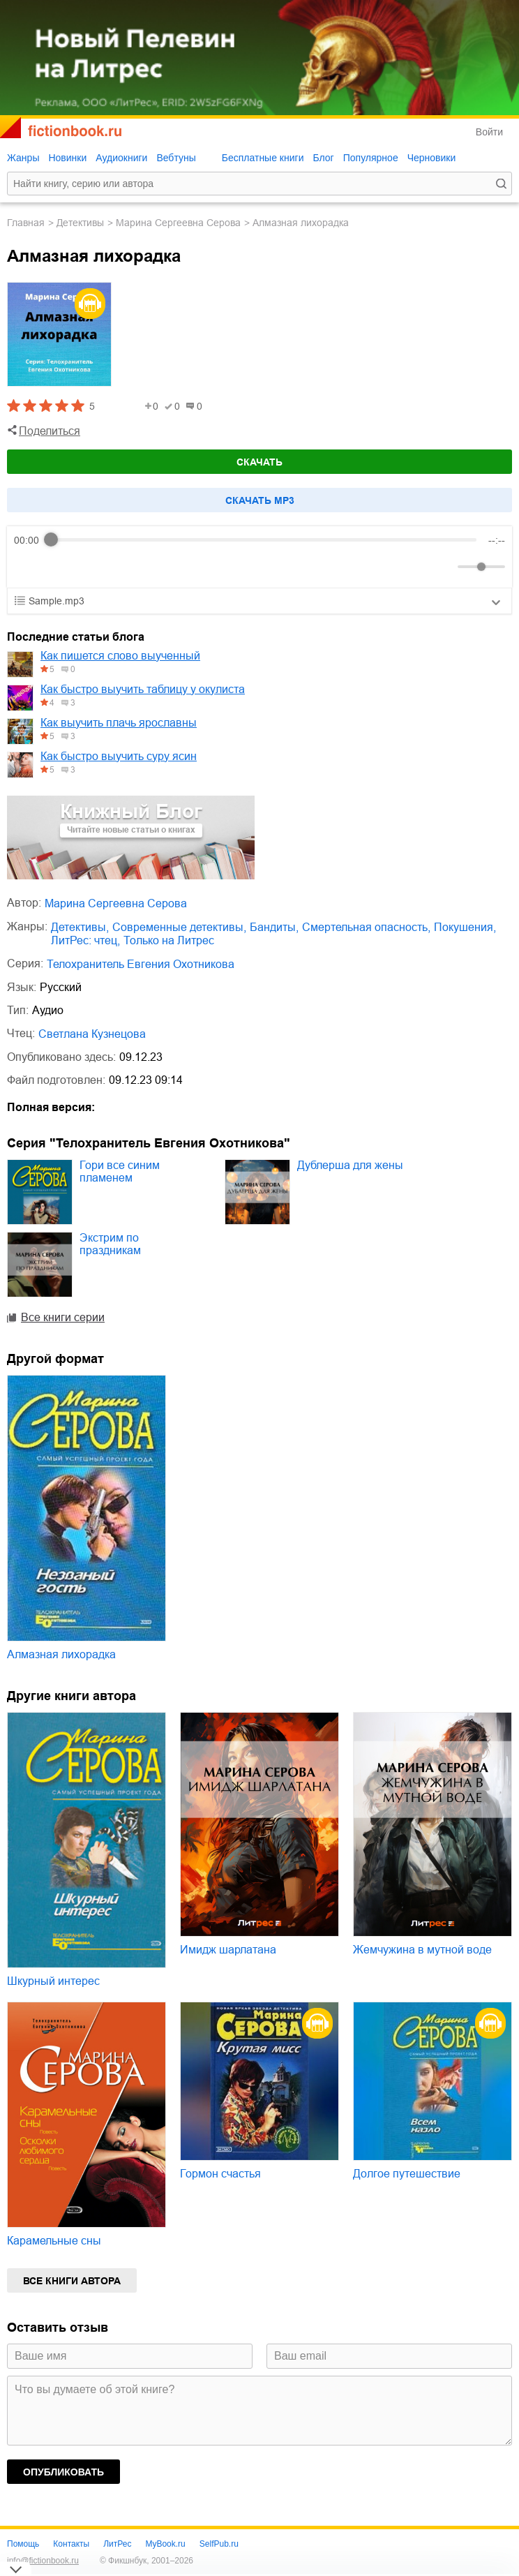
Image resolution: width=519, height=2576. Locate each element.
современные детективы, (179, 927)
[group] (259, 557)
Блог (323, 157)
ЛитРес (117, 2544)
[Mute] (444, 567)
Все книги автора (72, 2280)
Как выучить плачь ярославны (118, 723)
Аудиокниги (121, 157)
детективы (80, 222)
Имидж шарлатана (228, 1950)
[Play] (59, 567)
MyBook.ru (165, 2544)
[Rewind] (28, 566)
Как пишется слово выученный (120, 656)
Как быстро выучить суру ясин (118, 756)
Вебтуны (175, 157)
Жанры (23, 157)
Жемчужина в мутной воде (422, 1950)
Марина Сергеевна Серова (178, 222)
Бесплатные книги (263, 157)
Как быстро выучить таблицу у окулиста (142, 689)
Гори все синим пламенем (120, 1171)
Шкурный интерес (53, 1981)
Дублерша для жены (350, 1165)
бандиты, (274, 927)
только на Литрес (168, 940)
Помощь (23, 2544)
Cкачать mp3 (259, 500)
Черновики (431, 157)
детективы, (80, 927)
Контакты (71, 2544)
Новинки (67, 157)
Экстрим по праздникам (110, 1244)
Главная (26, 222)
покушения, (465, 927)
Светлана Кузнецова (92, 1034)
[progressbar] (263, 540)
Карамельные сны (54, 2241)
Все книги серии (63, 1317)
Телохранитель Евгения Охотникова (140, 964)
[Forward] (89, 566)
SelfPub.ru (219, 2544)
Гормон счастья (220, 2174)
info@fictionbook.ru (43, 2561)
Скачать (259, 462)
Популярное (370, 157)
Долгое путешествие (406, 2174)
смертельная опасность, (366, 927)
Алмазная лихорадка (61, 1654)
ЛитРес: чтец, (85, 940)
